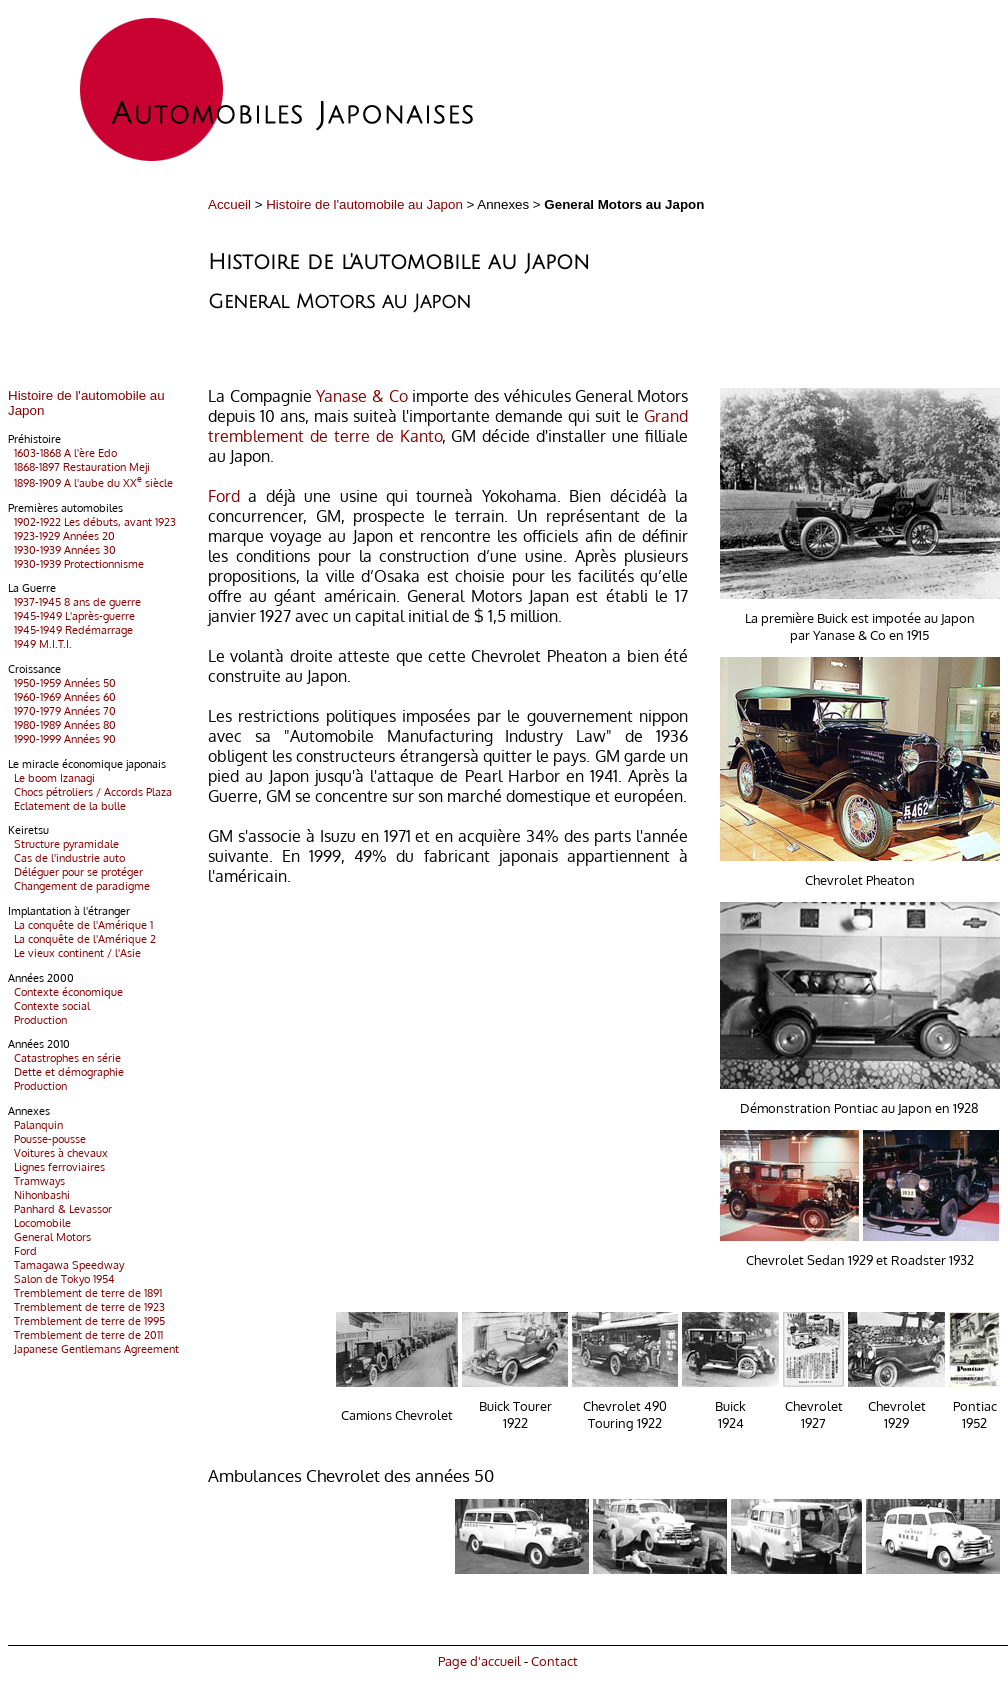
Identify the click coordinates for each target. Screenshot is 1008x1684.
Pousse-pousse (47, 1139)
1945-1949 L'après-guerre (71, 616)
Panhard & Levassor (60, 1209)
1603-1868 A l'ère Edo (62, 453)
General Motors (49, 1237)
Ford (22, 1251)
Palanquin (35, 1125)
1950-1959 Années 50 (62, 683)
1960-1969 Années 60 (62, 697)
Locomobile (39, 1223)
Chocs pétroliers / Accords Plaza (90, 792)
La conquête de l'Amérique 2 (82, 939)
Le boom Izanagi (51, 778)
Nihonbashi (39, 1195)
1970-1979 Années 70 (62, 711)
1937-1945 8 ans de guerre (74, 602)
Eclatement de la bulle (67, 806)
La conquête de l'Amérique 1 (80, 925)
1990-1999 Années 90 (62, 739)
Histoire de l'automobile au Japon (364, 204)
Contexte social (49, 1006)
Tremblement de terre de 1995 (86, 1321)
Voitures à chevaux (58, 1153)
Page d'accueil (479, 1660)
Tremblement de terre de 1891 (85, 1293)
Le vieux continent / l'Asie (74, 953)
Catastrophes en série (64, 1058)
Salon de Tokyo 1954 (61, 1279)
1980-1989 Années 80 (62, 725)
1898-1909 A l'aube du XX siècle (90, 483)
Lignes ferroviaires (56, 1167)
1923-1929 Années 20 (61, 536)
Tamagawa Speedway (66, 1265)
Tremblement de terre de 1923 (86, 1307)
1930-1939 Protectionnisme (76, 564)
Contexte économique (65, 992)
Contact (554, 1660)
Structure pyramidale (63, 844)
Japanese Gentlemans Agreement (93, 1349)
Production (37, 1020)
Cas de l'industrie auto (66, 858)
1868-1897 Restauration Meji (79, 467)
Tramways (36, 1181)
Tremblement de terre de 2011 (85, 1335)
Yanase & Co (361, 396)
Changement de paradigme (79, 886)
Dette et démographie (66, 1072)
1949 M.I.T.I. (40, 644)
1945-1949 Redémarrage (70, 630)
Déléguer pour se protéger (75, 872)
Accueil (229, 204)
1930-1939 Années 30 (62, 550)
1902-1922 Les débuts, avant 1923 (92, 522)
